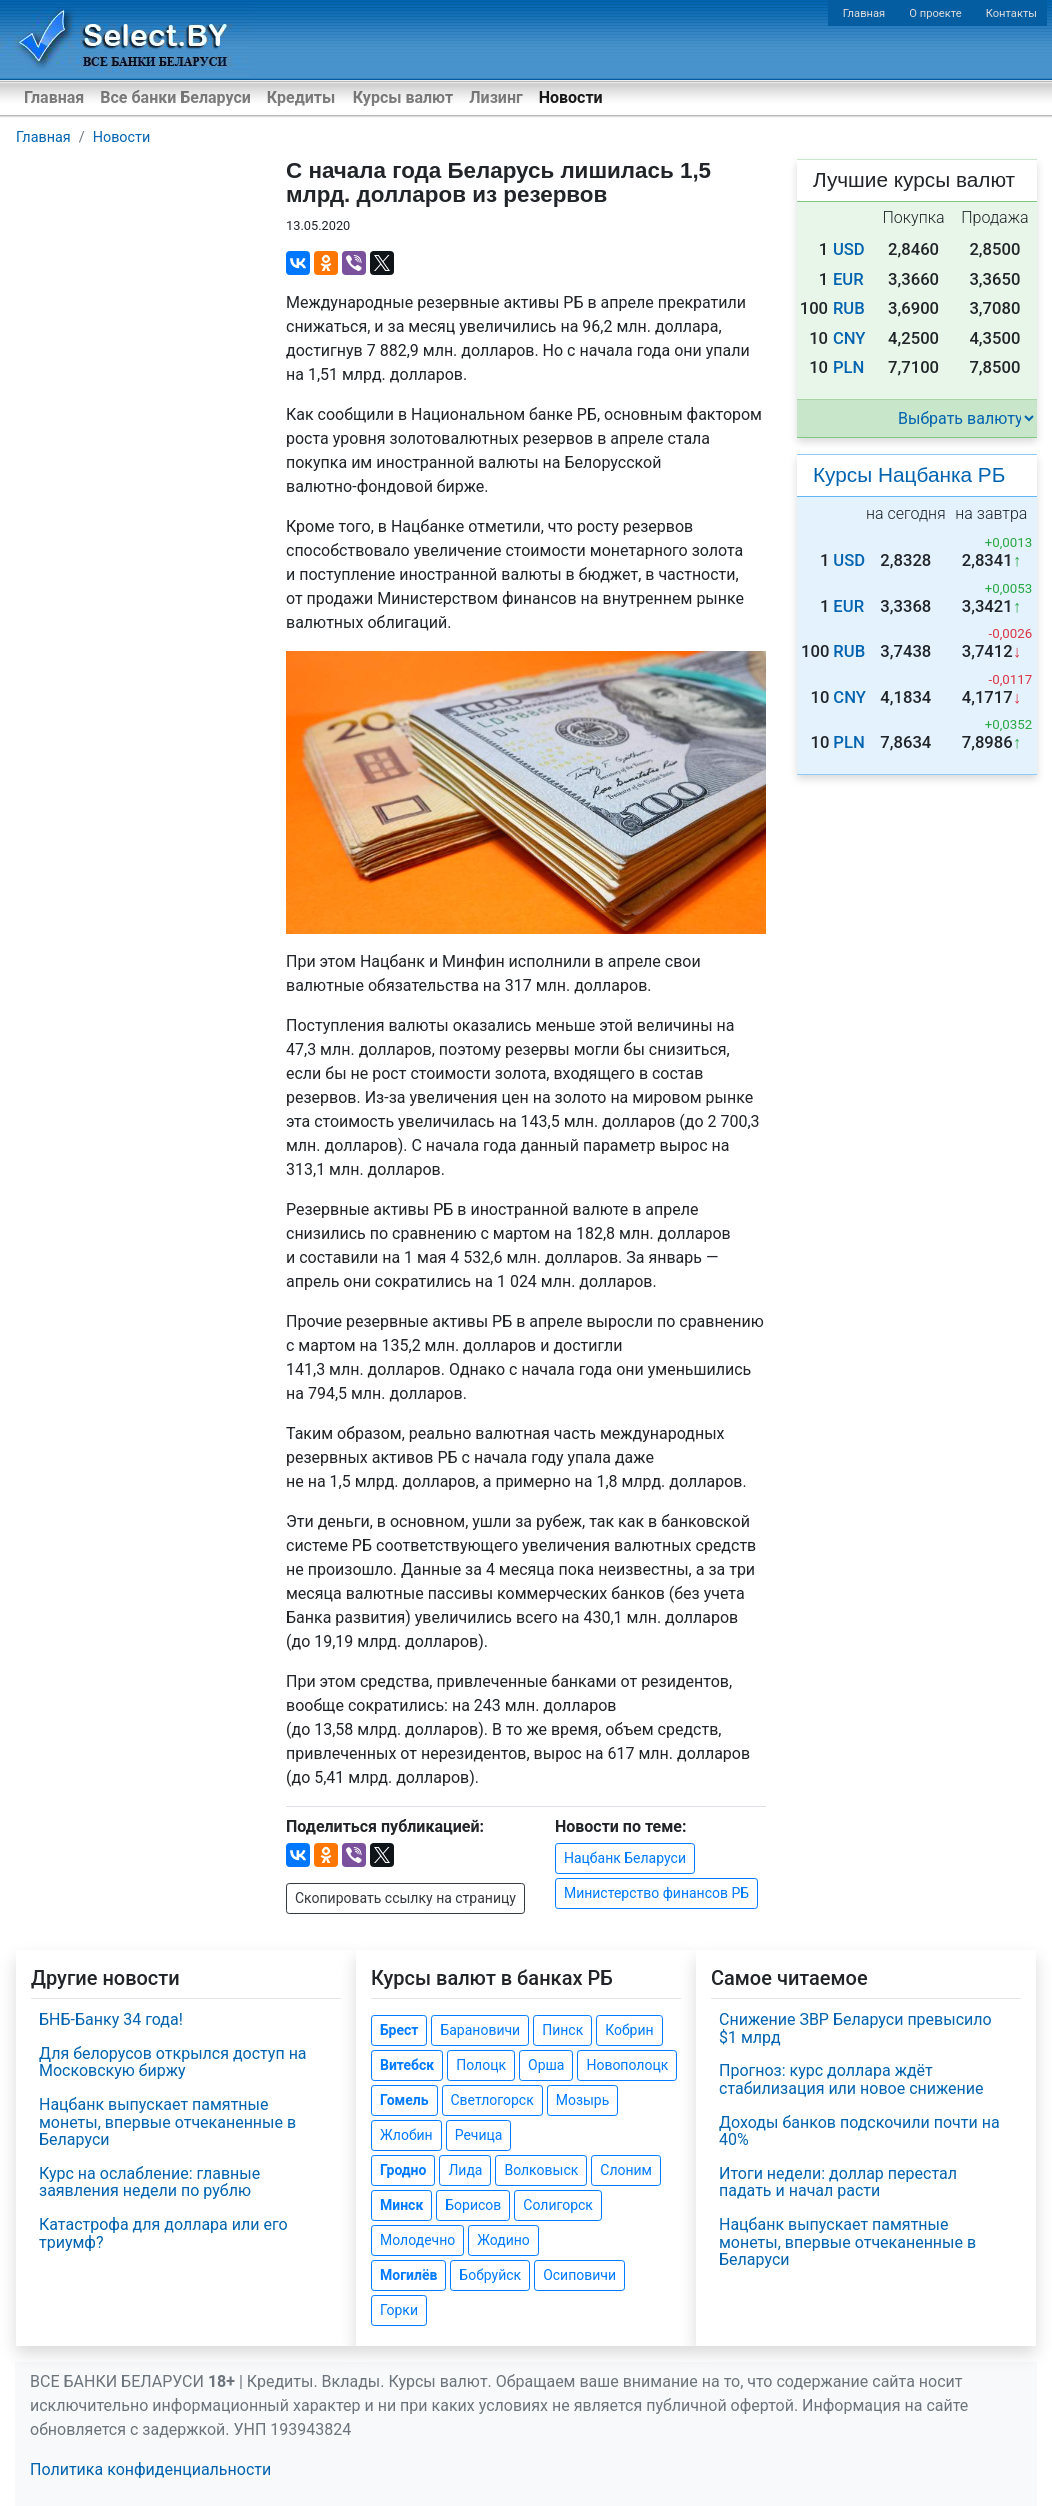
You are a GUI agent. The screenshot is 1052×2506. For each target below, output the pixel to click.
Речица (479, 2135)
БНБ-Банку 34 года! (111, 2019)
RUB (849, 308)
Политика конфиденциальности (150, 2469)
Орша (546, 2065)
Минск (401, 2205)
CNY (849, 338)
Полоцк (481, 2065)
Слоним (626, 2170)
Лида (465, 2170)
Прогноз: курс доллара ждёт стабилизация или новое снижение (851, 2079)
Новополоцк (627, 2065)
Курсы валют (403, 97)
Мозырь (583, 2100)
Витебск (407, 2065)
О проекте (935, 13)
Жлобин (406, 2135)
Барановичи (480, 2030)
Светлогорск (492, 2100)
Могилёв (408, 2275)
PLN (848, 367)
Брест (399, 2030)
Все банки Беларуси (175, 97)
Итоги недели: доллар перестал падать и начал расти (838, 2182)
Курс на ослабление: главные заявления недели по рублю (149, 2182)
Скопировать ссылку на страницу (405, 1898)
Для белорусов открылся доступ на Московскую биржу (173, 2062)
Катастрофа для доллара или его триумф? (163, 2233)
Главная (864, 13)
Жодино (503, 2240)
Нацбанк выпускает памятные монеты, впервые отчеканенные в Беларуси (167, 2122)
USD (849, 249)
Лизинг (495, 97)
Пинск (562, 2030)
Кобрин (629, 2030)
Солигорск (558, 2205)
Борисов (473, 2205)
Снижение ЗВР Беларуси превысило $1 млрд (855, 2028)
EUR (848, 279)
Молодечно (417, 2240)
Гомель (404, 2100)
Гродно (403, 2170)
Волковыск (541, 2170)
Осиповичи (579, 2275)
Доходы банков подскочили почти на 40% (859, 2131)
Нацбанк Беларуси (625, 1858)
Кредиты (301, 97)
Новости (571, 97)
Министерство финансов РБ (656, 1893)
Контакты (1011, 13)
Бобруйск (490, 2275)
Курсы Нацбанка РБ (909, 474)
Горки (399, 2310)
